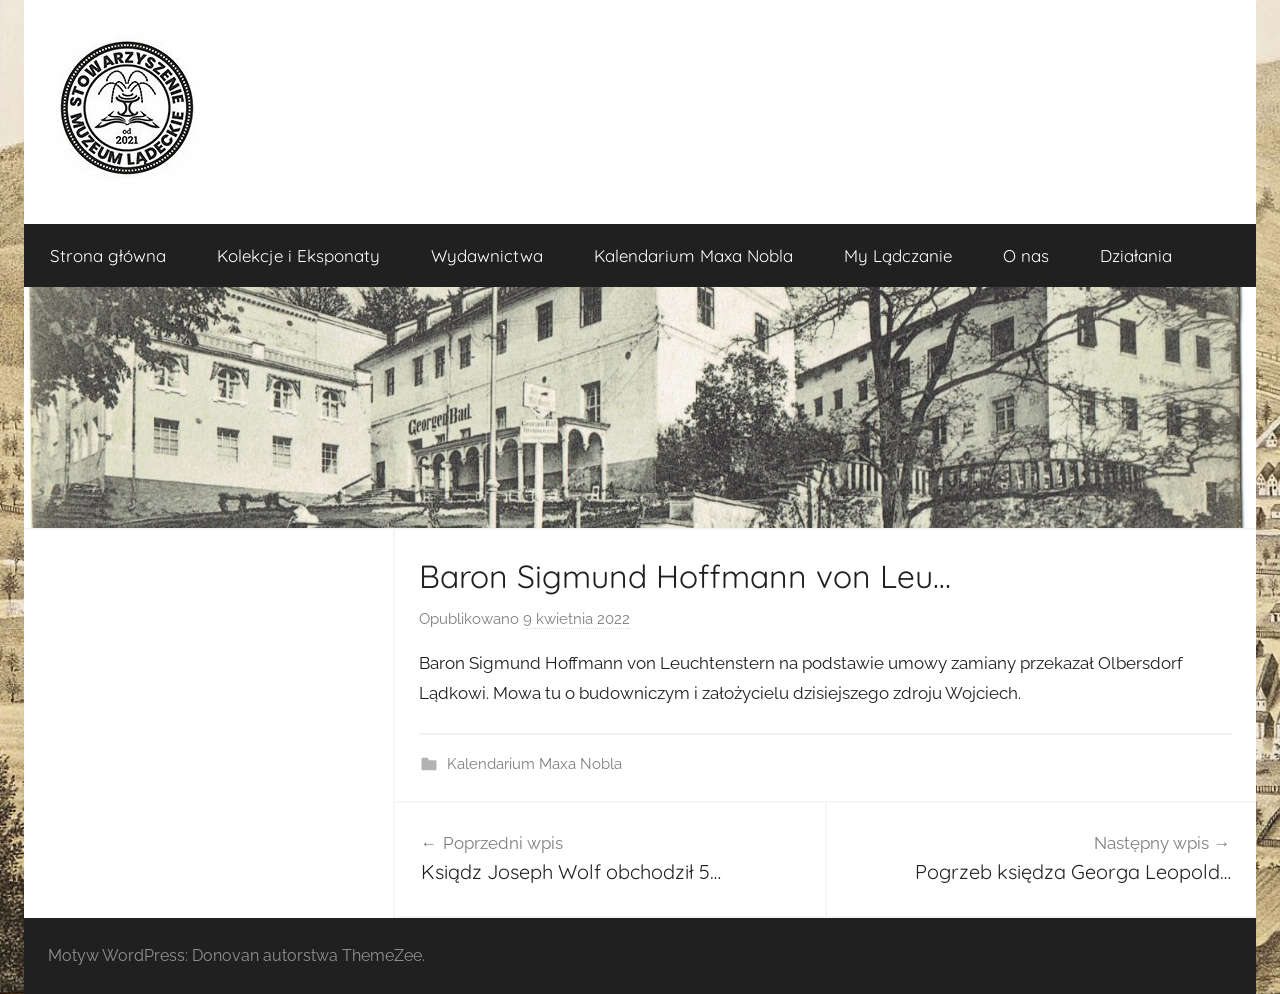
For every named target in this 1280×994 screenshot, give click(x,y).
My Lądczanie (898, 255)
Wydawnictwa (487, 255)
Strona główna (108, 255)
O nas (1026, 255)
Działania (1136, 255)
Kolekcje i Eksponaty (298, 255)
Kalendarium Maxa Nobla (693, 255)
